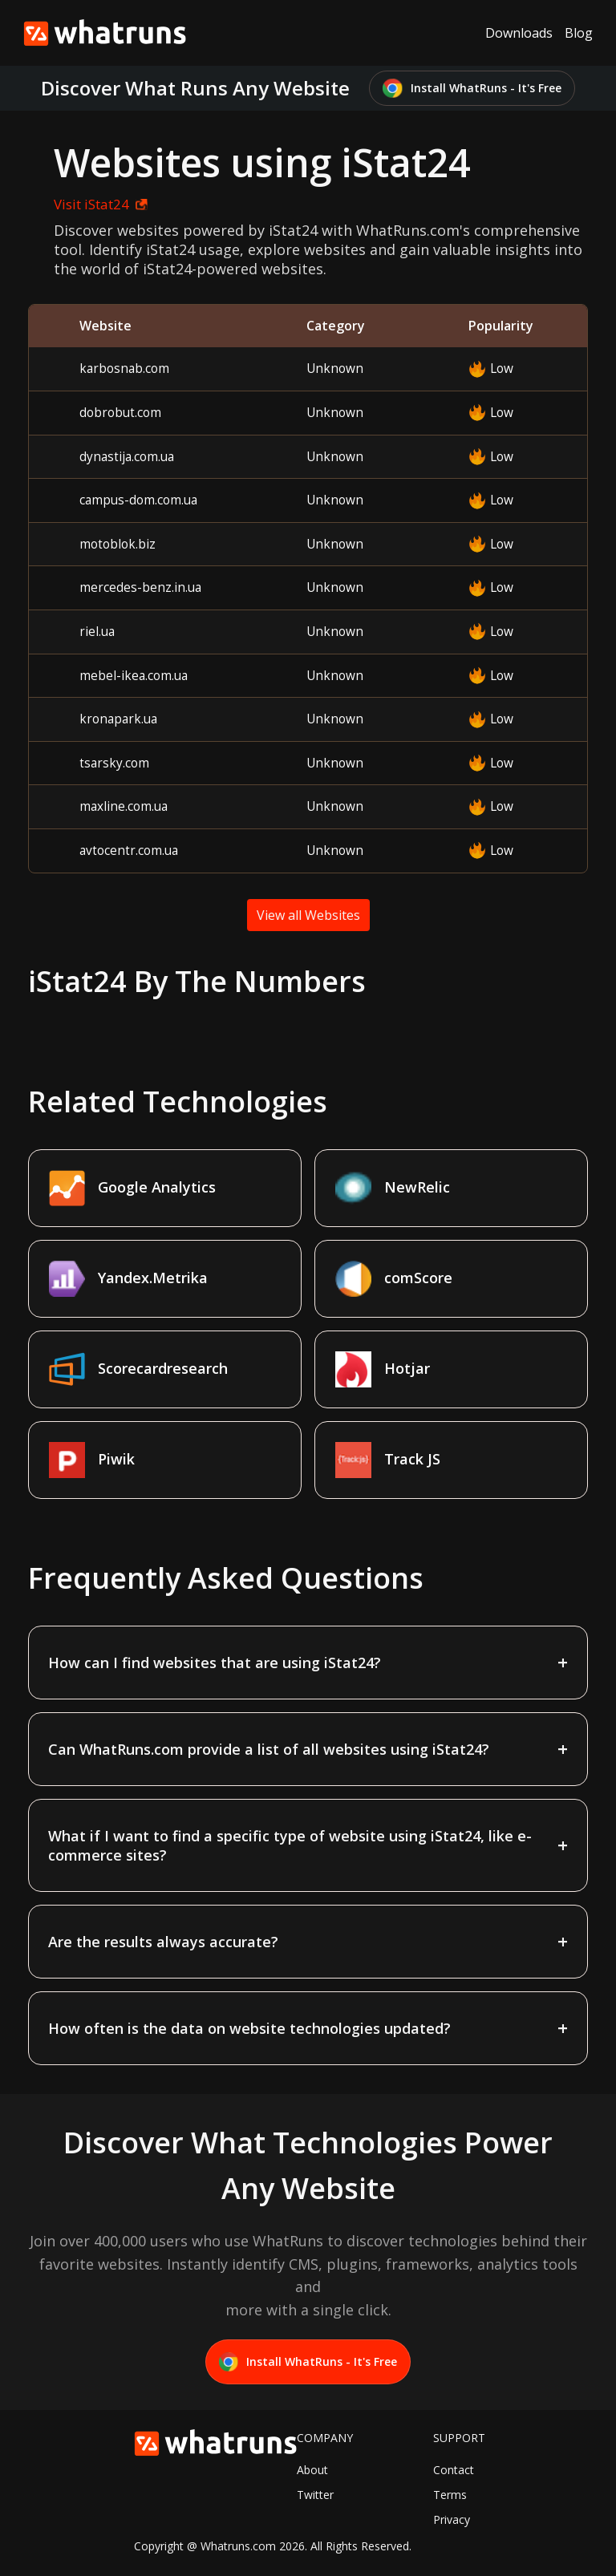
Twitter (315, 2494)
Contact (453, 2469)
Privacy (451, 2519)
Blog (579, 33)
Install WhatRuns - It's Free (472, 89)
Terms (450, 2494)
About (312, 2469)
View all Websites (308, 915)
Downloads (519, 33)
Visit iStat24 (101, 204)
